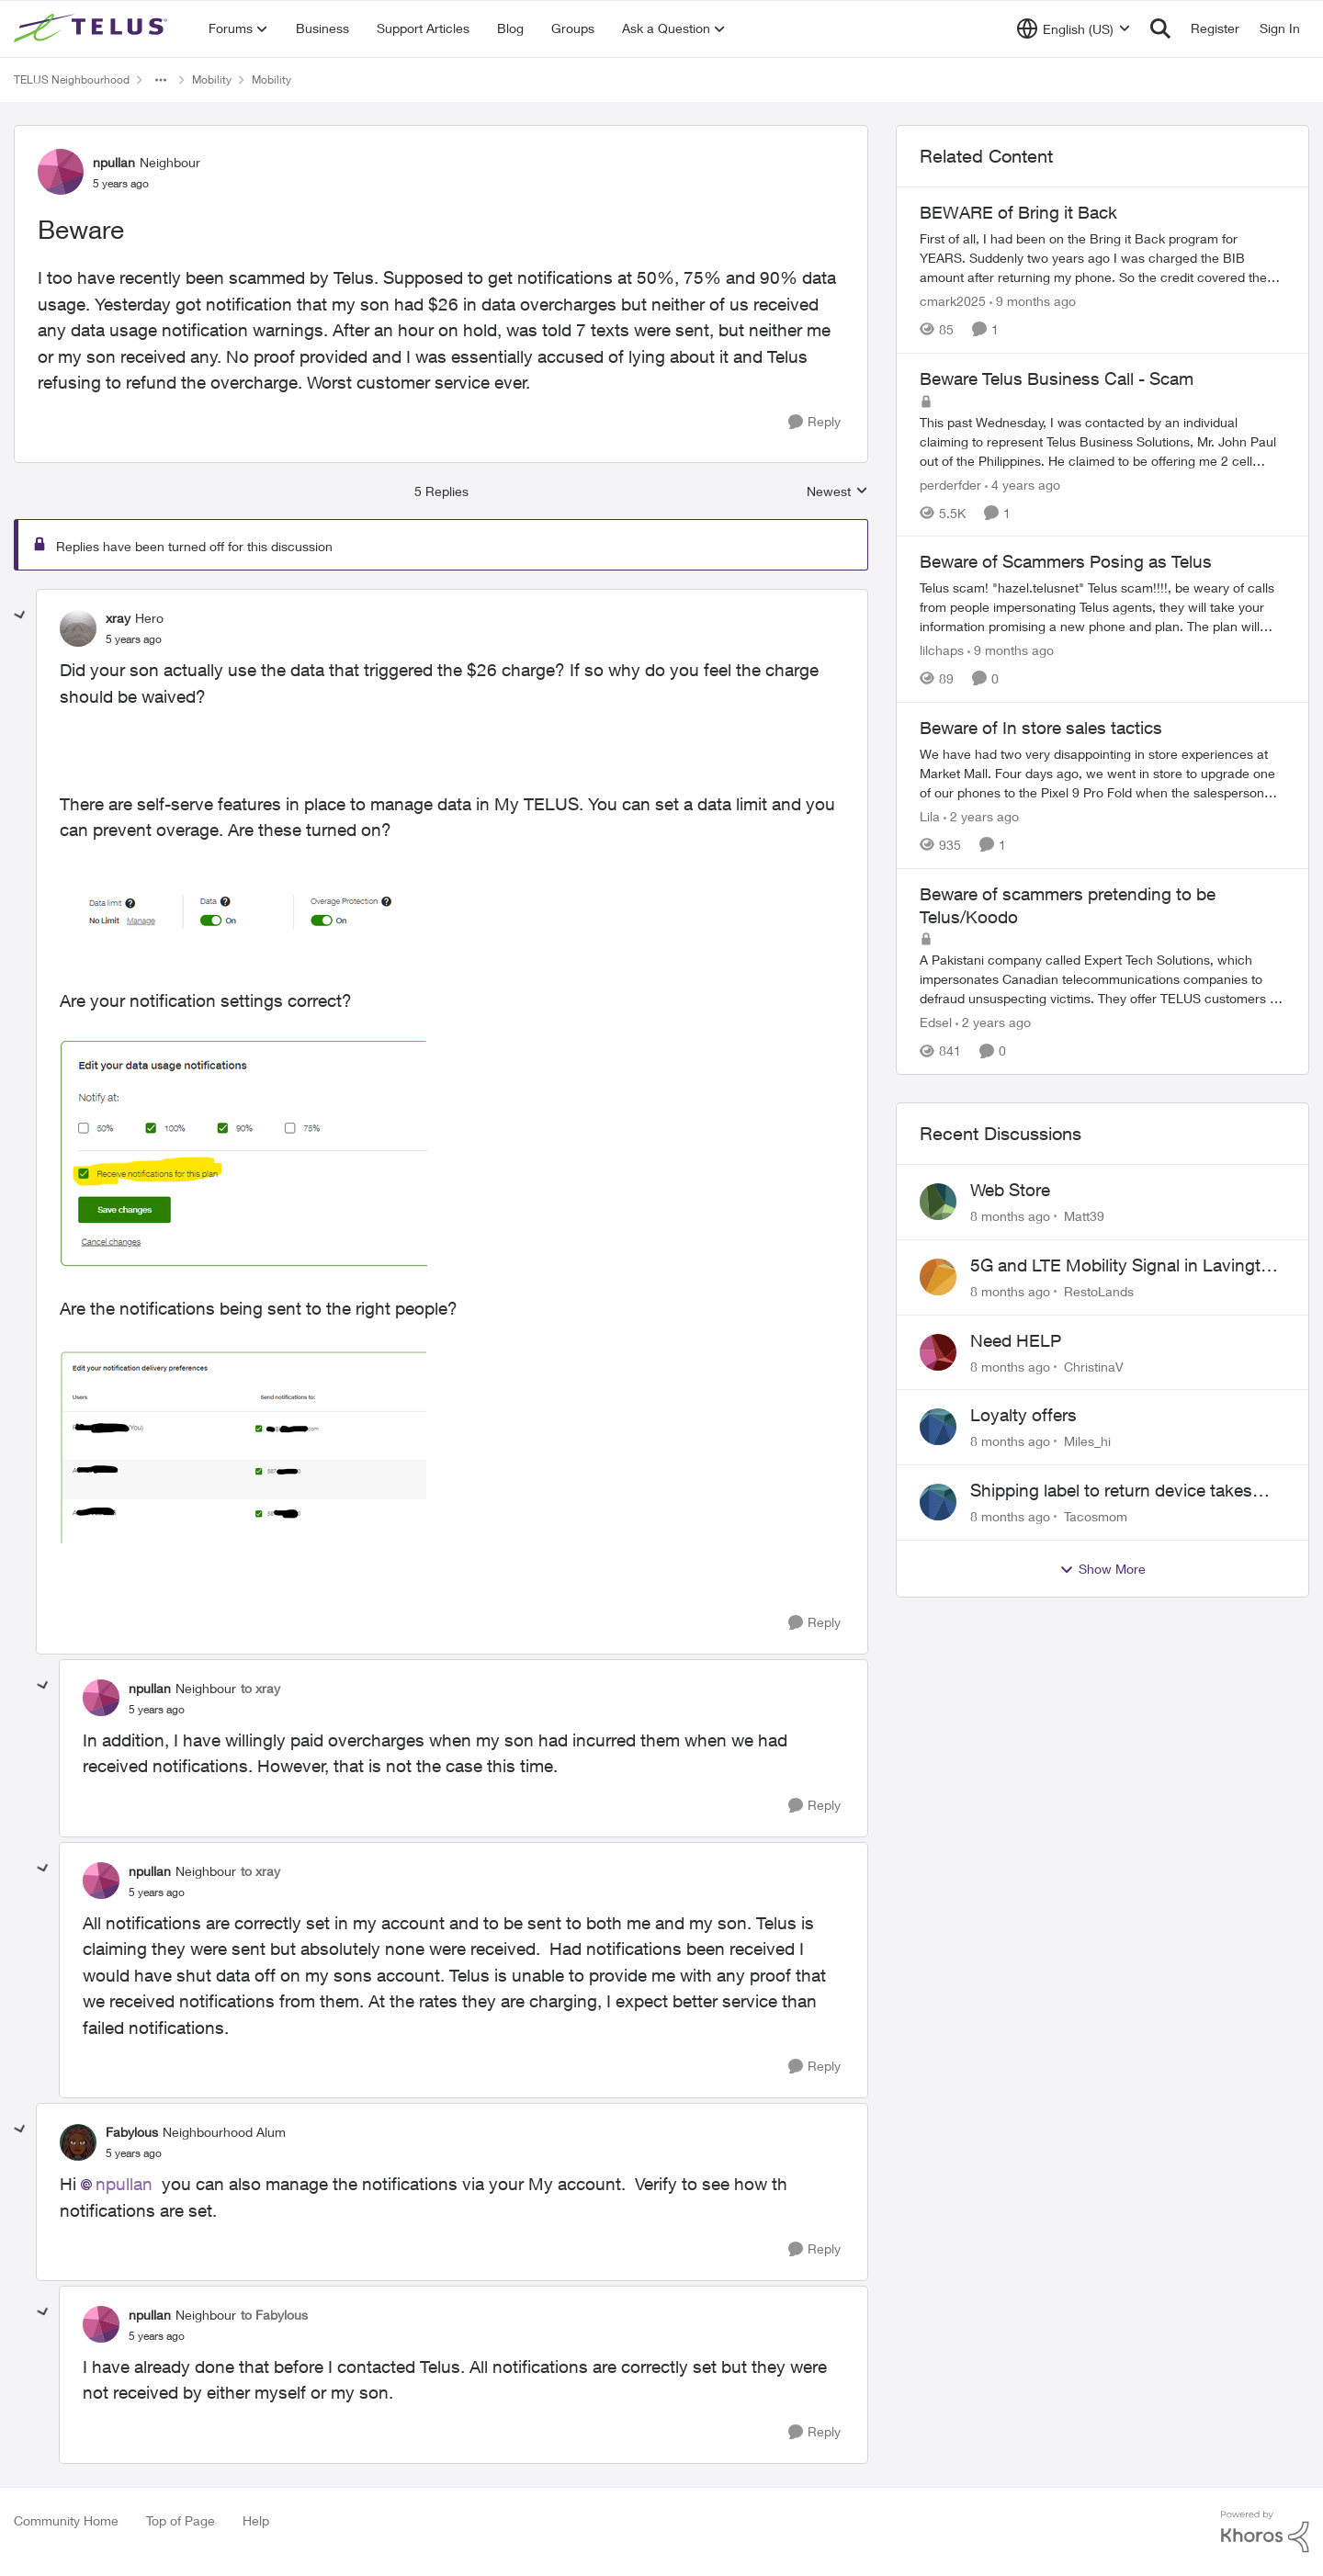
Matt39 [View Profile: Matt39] (1084, 1216)
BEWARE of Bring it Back (1018, 212)
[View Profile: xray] (78, 628)
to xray (260, 1688)
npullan (124, 2184)
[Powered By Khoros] (1265, 2532)
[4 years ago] (1022, 483)
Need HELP (1015, 1340)
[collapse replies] (20, 615)
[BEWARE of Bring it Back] (1102, 258)
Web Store (1010, 1190)
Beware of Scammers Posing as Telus (1066, 561)
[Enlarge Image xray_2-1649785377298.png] (243, 1446)
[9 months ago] (1032, 301)
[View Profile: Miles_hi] (938, 1426)
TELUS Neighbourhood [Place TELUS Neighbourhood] (72, 79)
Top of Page (180, 2520)
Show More (1102, 1569)
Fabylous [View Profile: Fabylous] (132, 2132)
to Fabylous (274, 2314)
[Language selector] (1073, 28)
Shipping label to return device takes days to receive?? (1111, 1491)
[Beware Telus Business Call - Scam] (1102, 440)
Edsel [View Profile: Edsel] (936, 1022)
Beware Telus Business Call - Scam (1056, 378)
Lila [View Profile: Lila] (930, 816)
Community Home (66, 2520)
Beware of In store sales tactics (1041, 727)
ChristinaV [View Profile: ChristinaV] (1094, 1365)
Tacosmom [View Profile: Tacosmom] (1095, 1516)
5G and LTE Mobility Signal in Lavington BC (1125, 1266)
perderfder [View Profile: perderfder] (950, 483)
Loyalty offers (1023, 1415)
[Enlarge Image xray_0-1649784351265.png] (243, 915)
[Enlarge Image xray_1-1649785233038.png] (243, 1154)
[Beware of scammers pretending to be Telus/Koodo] (1102, 979)
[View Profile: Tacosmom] (938, 1502)
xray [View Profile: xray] (118, 618)
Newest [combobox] (837, 492)
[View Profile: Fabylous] (78, 2142)
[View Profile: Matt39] (938, 1201)
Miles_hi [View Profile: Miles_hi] (1087, 1441)
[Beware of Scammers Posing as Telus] (1102, 607)
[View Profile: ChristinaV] (938, 1352)
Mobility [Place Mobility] (212, 79)
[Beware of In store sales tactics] (1102, 773)
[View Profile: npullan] (61, 172)
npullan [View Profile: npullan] (114, 162)
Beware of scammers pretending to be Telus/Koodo (1068, 905)
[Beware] (134, 639)
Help (256, 2520)
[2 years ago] (981, 816)
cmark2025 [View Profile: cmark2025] (953, 301)
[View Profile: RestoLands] (938, 1277)
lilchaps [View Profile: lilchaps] (942, 650)
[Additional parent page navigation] (161, 80)
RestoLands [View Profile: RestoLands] (1099, 1291)
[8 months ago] (1010, 1216)
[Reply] (814, 422)
